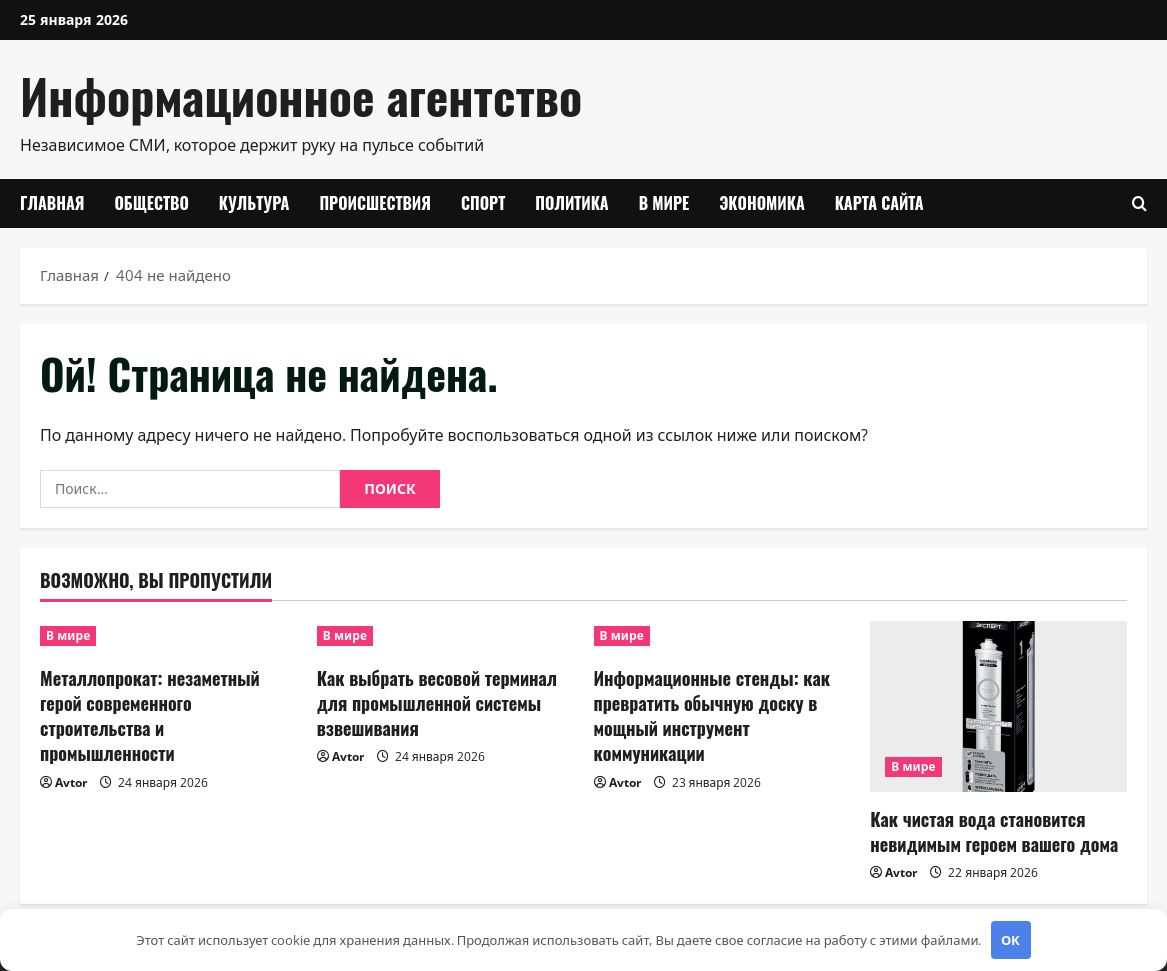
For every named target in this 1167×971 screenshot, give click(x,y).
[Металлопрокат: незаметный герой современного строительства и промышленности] (168, 636)
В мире (664, 203)
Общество (151, 203)
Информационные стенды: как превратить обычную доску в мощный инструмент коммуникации (712, 716)
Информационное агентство (301, 95)
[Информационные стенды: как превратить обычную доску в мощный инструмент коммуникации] (722, 636)
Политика (571, 203)
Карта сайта (879, 203)
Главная (52, 203)
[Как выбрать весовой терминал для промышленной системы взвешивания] (445, 636)
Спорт (483, 203)
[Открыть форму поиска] (1139, 203)
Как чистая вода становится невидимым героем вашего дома (994, 831)
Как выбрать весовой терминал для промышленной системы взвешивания (437, 703)
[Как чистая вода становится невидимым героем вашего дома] (998, 706)
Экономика (762, 203)
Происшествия (375, 203)
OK (1010, 940)
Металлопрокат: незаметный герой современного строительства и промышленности (150, 716)
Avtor (71, 782)
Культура (254, 203)
